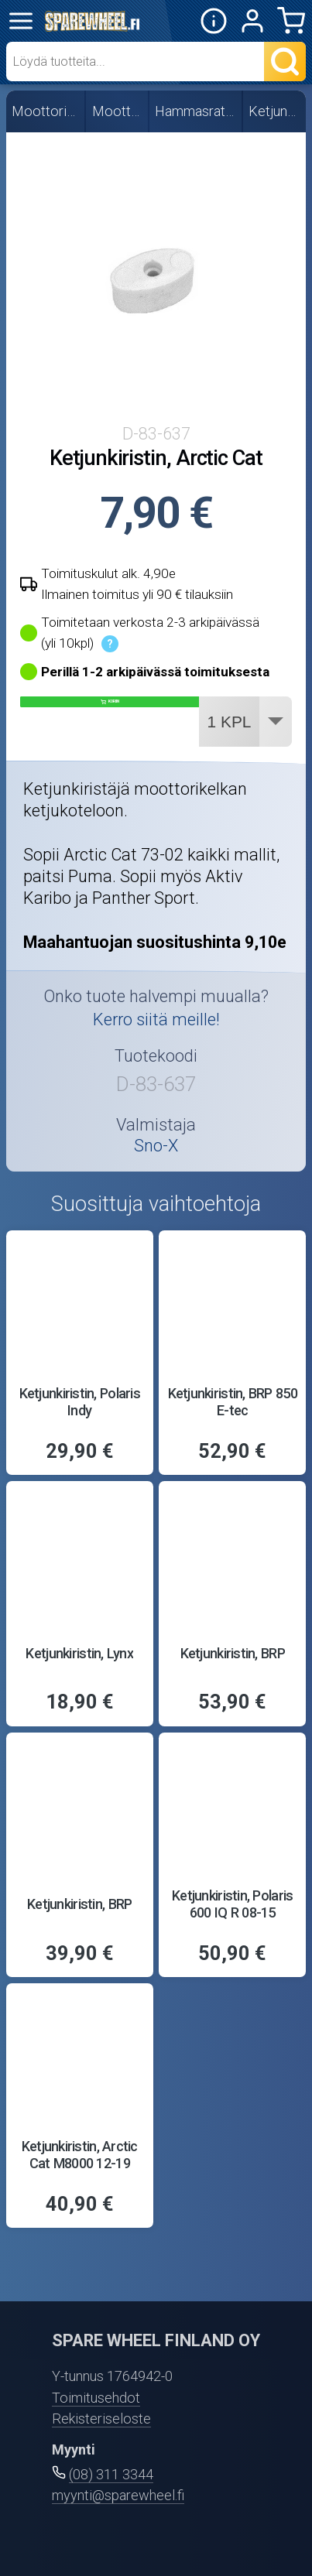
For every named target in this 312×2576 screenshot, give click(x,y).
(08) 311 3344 (111, 2474)
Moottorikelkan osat (46, 111)
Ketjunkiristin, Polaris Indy (79, 1401)
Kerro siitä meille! (156, 1019)
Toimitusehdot (96, 2398)
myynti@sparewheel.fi (118, 2495)
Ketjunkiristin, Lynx (79, 1653)
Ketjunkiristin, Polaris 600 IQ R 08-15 (232, 1904)
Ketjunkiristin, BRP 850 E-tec (232, 1401)
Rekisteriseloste (101, 2418)
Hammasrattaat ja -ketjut (196, 111)
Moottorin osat (118, 111)
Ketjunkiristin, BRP (232, 1653)
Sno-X (156, 1146)
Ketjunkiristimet (275, 111)
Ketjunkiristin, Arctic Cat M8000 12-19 (80, 2154)
